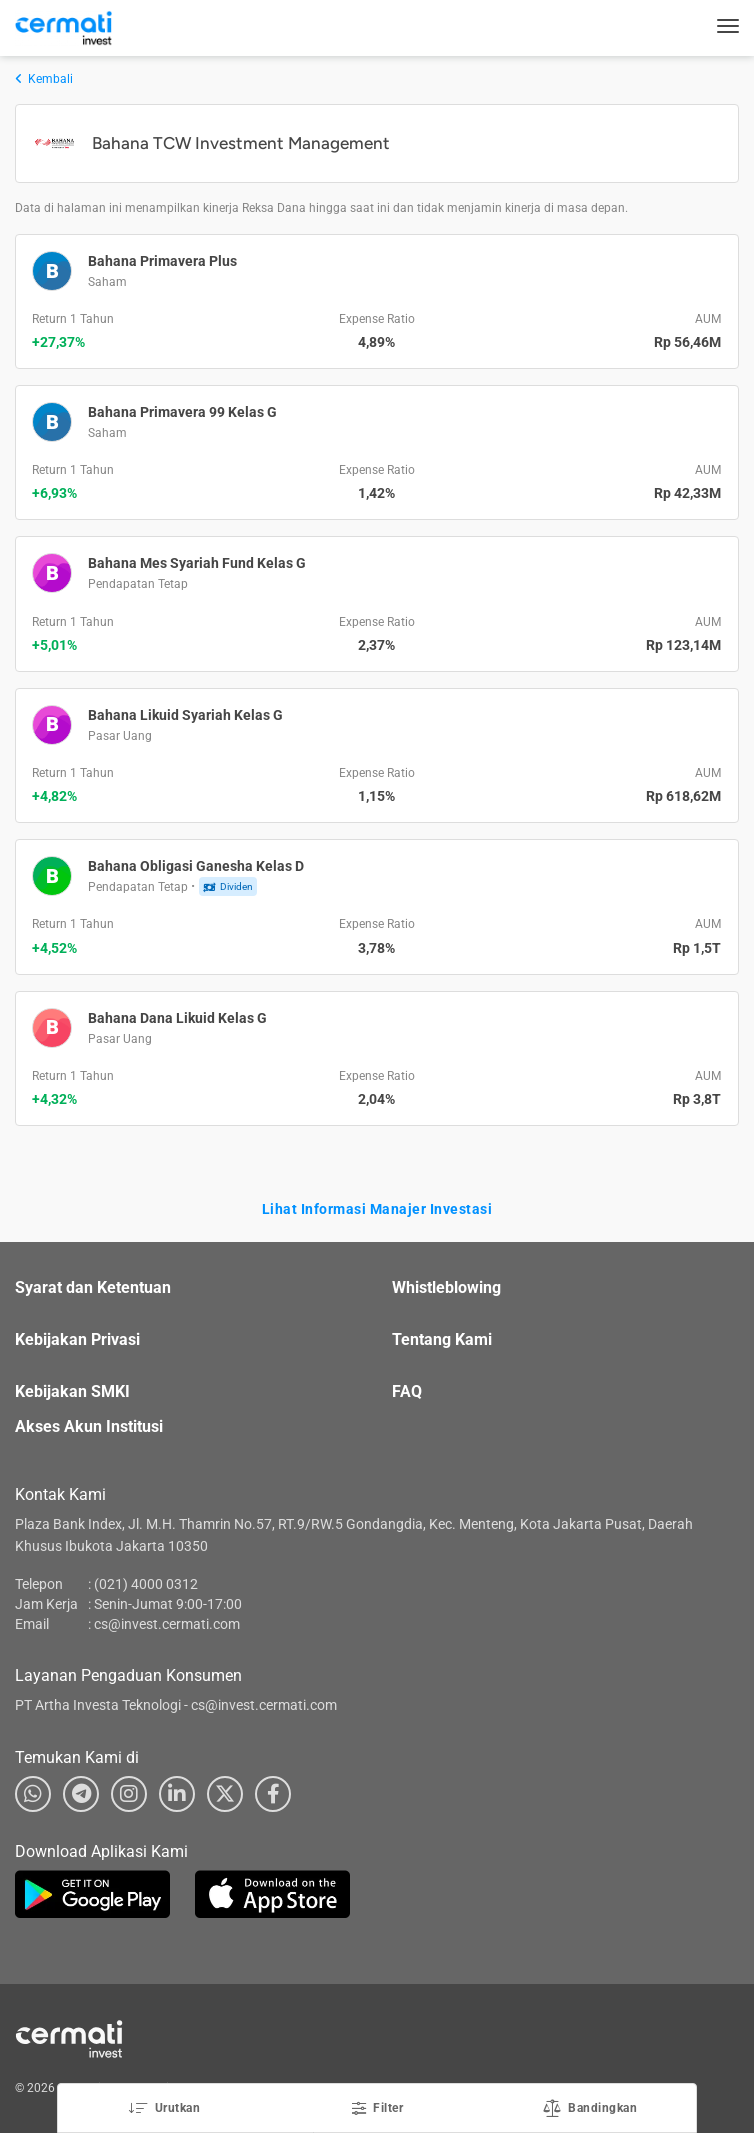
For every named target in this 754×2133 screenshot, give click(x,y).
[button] (377, 301)
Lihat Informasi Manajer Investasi (377, 1209)
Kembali (44, 79)
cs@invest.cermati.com (167, 1624)
